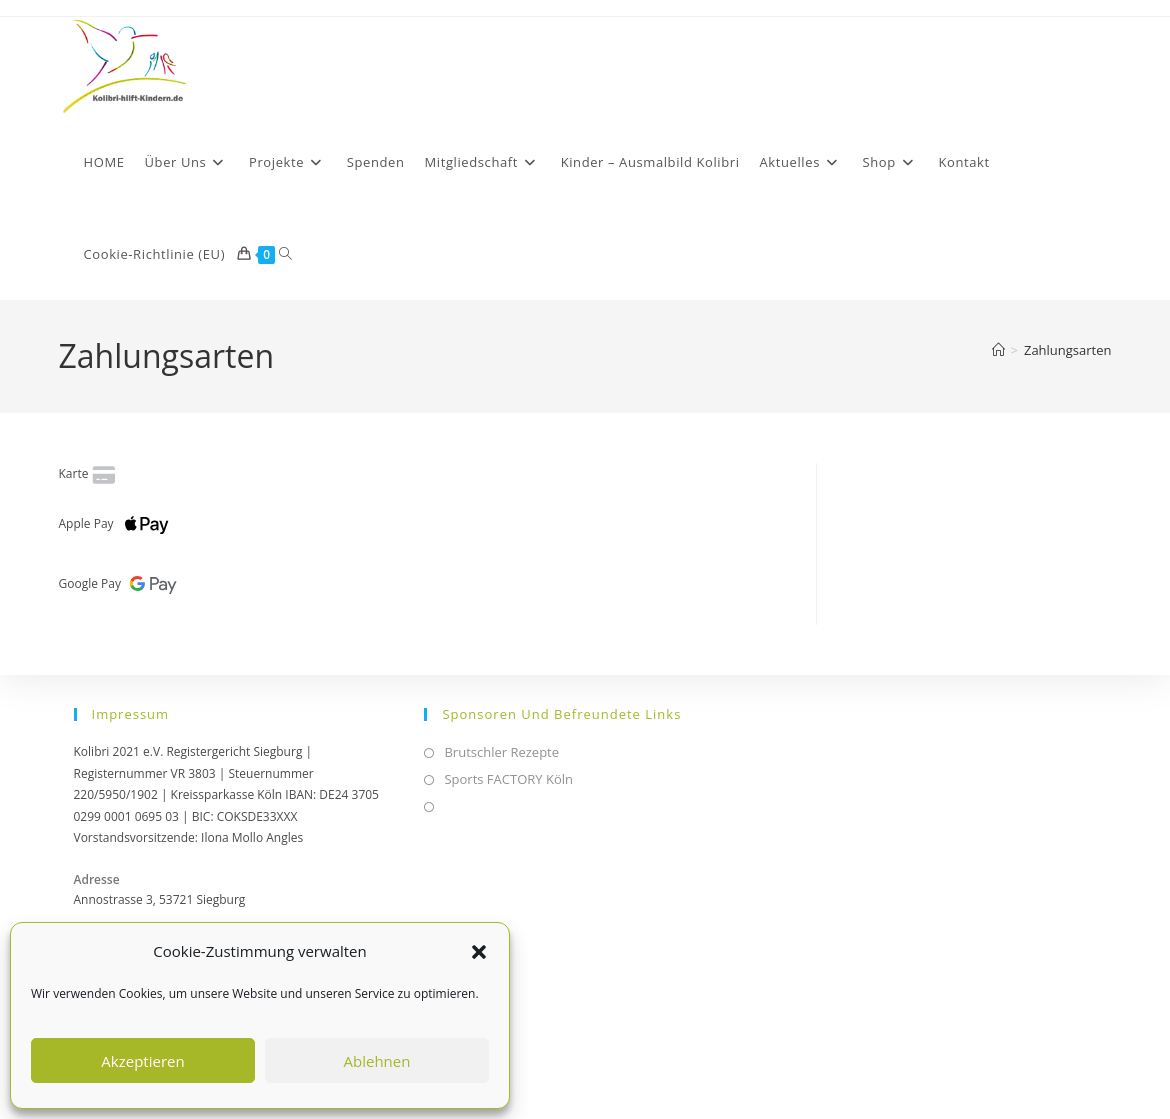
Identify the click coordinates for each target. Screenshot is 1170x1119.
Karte (89, 473)
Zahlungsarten (1068, 350)
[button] (479, 952)
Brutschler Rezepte (501, 752)
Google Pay (122, 583)
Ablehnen (377, 1061)
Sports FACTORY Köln (508, 779)
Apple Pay (118, 523)
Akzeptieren (142, 1061)
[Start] (998, 350)
